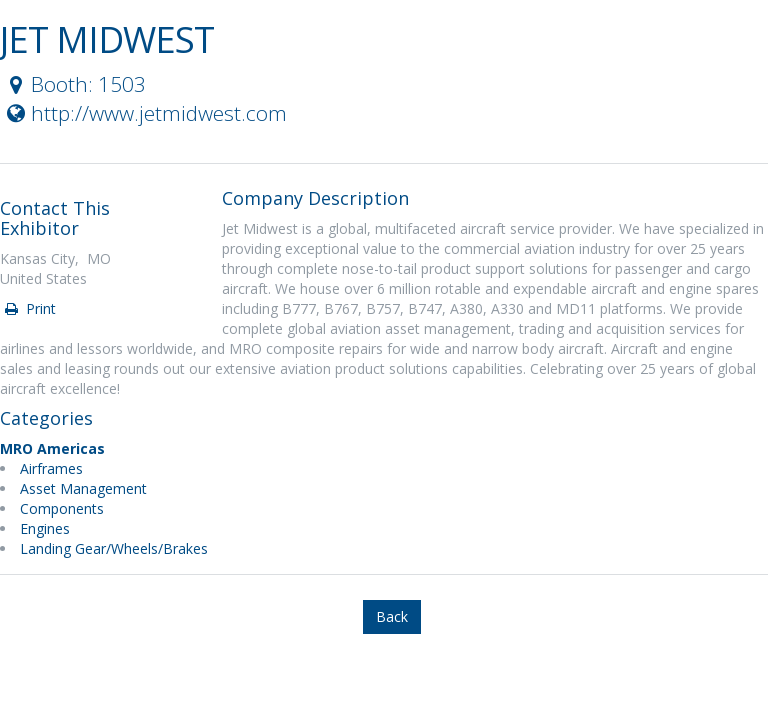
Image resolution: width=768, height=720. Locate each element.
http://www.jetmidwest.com (144, 113)
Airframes (51, 468)
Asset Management (83, 488)
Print (29, 308)
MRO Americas (52, 448)
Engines (45, 528)
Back (392, 616)
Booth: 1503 (74, 84)
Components (62, 508)
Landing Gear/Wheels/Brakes (114, 548)
